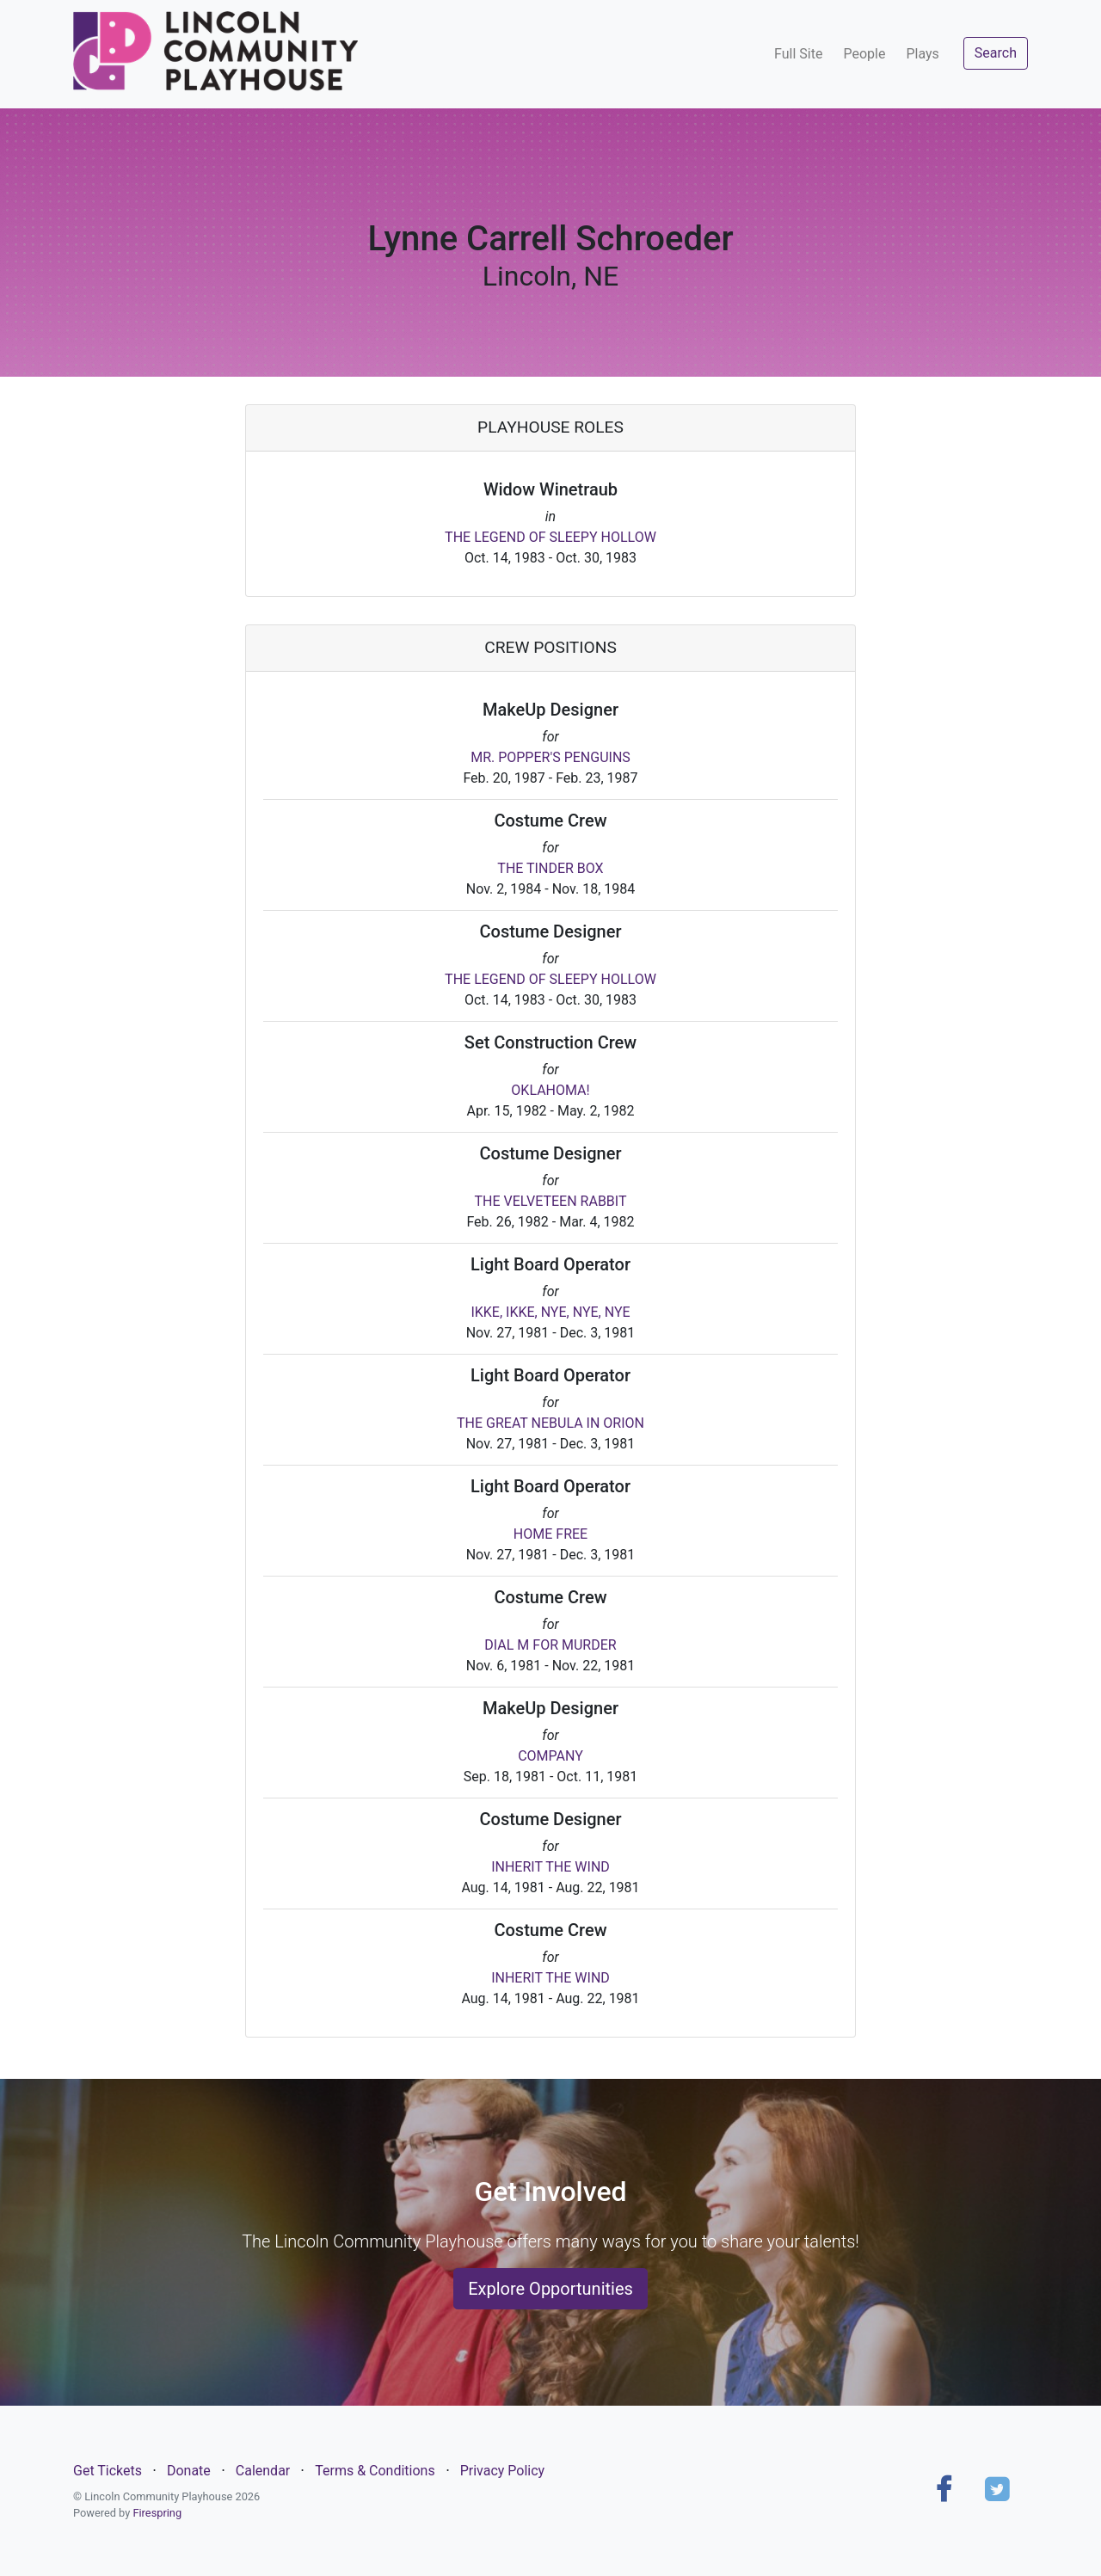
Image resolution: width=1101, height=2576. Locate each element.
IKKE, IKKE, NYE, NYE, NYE (550, 1312)
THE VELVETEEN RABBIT (550, 1201)
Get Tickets (107, 2470)
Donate (189, 2470)
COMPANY (550, 1756)
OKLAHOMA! (550, 1090)
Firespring (156, 2512)
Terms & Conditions (375, 2470)
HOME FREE (550, 1534)
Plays (922, 54)
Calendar (263, 2470)
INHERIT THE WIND (550, 1867)
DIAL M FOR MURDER (550, 1645)
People (864, 54)
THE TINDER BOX (550, 868)
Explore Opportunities (550, 2288)
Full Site (798, 54)
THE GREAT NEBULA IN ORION (550, 1423)
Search (996, 53)
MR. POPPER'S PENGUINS (550, 757)
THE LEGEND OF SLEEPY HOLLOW (550, 537)
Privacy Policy (502, 2470)
